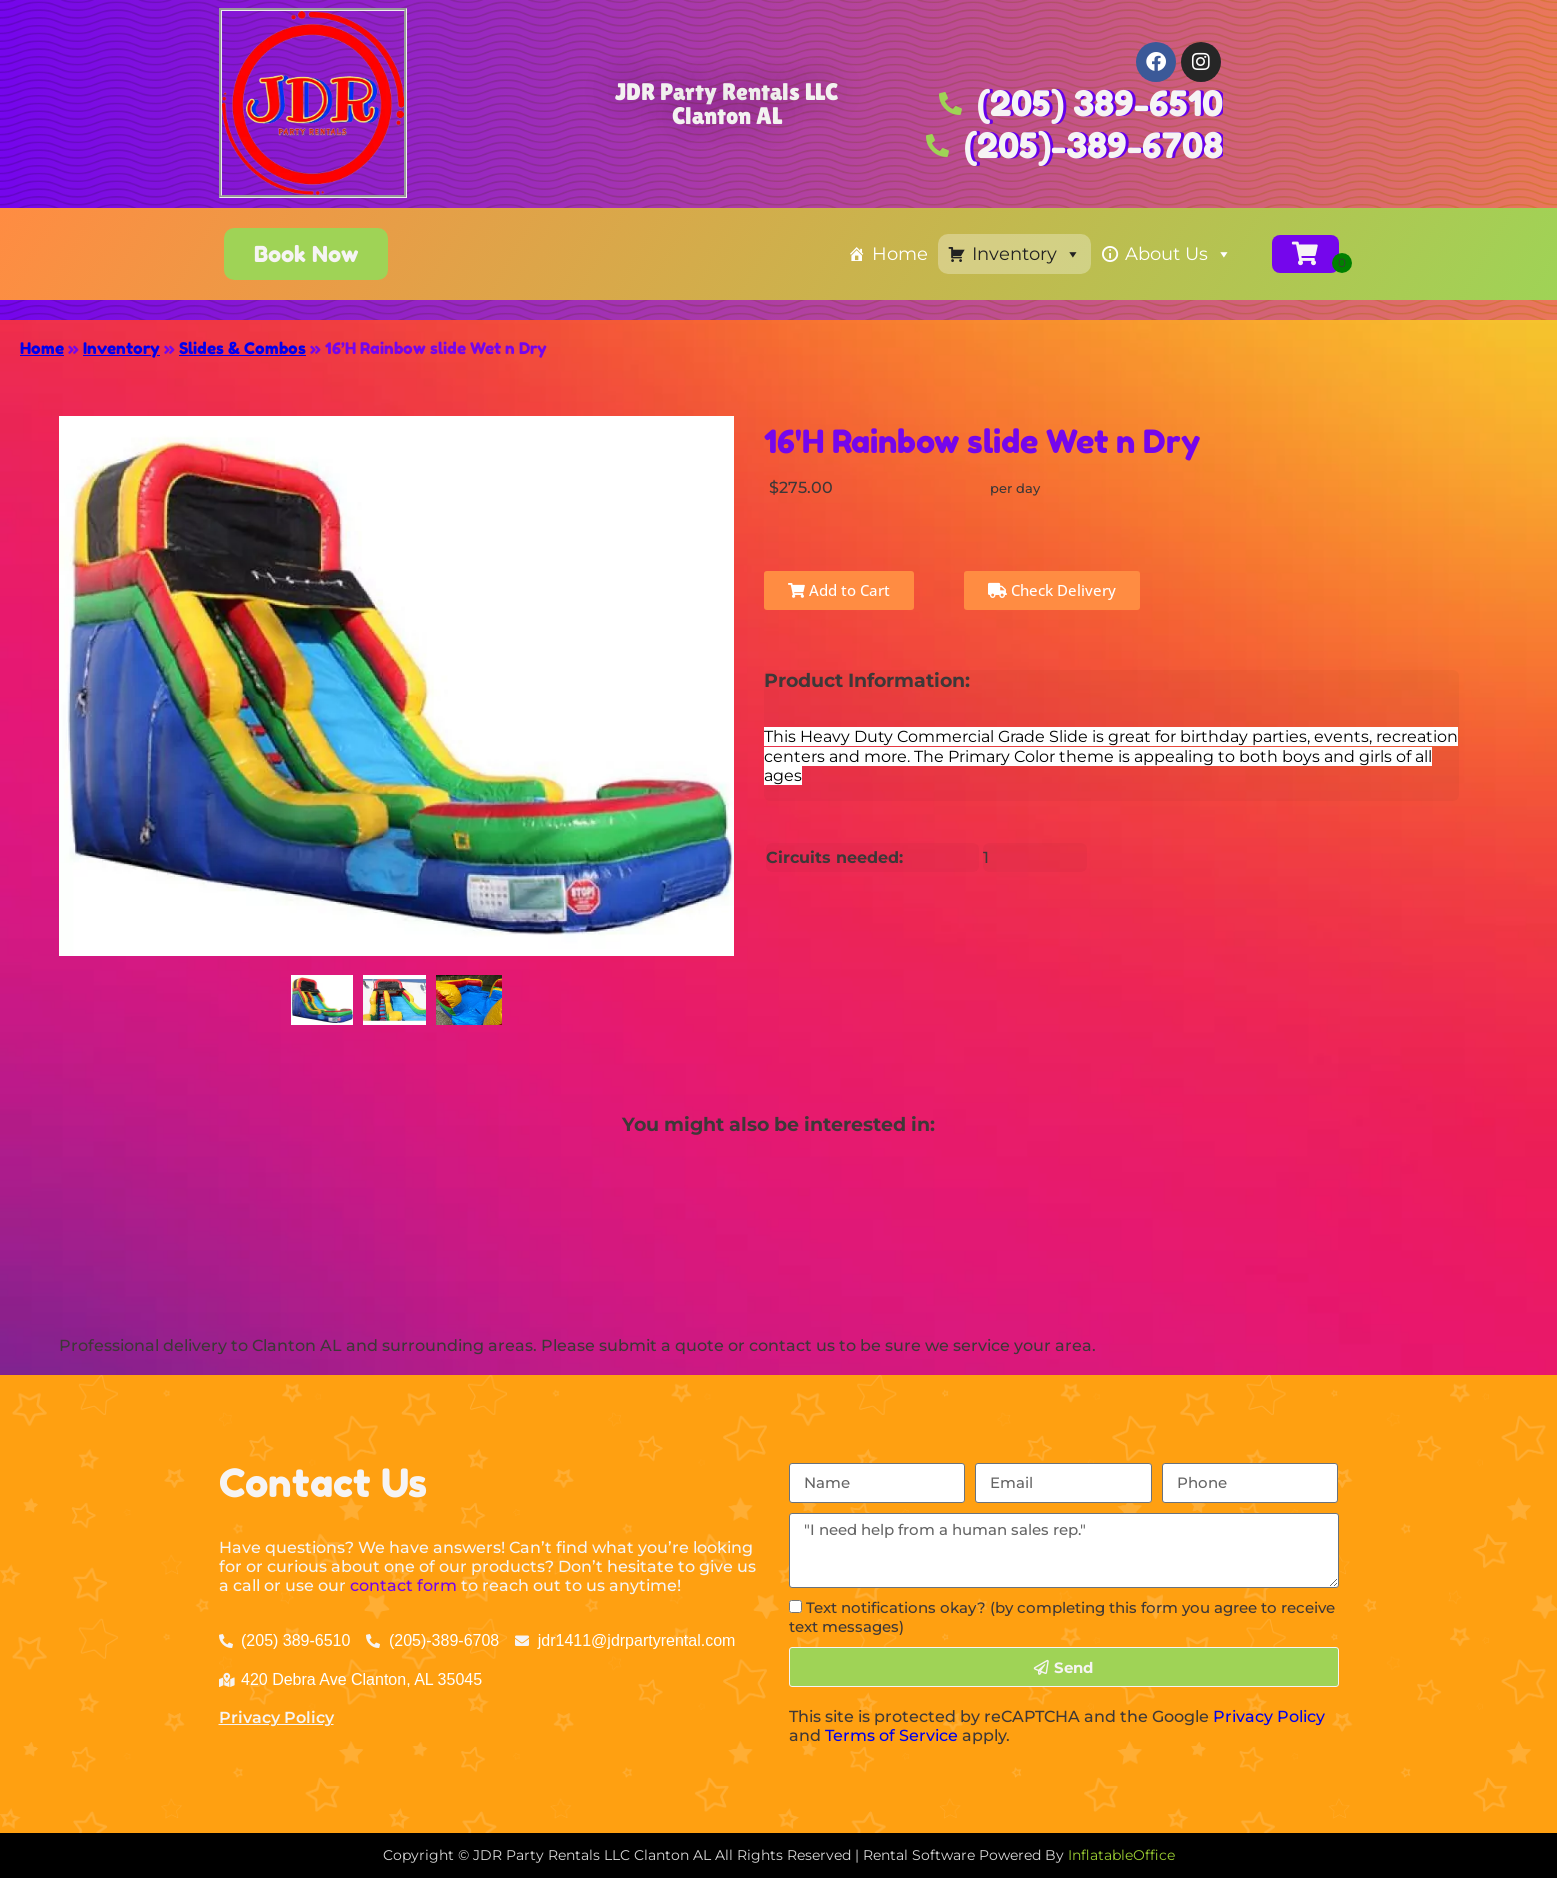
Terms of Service (891, 1735)
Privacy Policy (276, 1717)
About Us (1178, 254)
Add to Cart (839, 590)
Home (900, 254)
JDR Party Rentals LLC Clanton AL (726, 103)
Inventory (1026, 254)
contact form (403, 1585)
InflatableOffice (1121, 1855)
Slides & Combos (242, 348)
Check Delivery (1052, 590)
